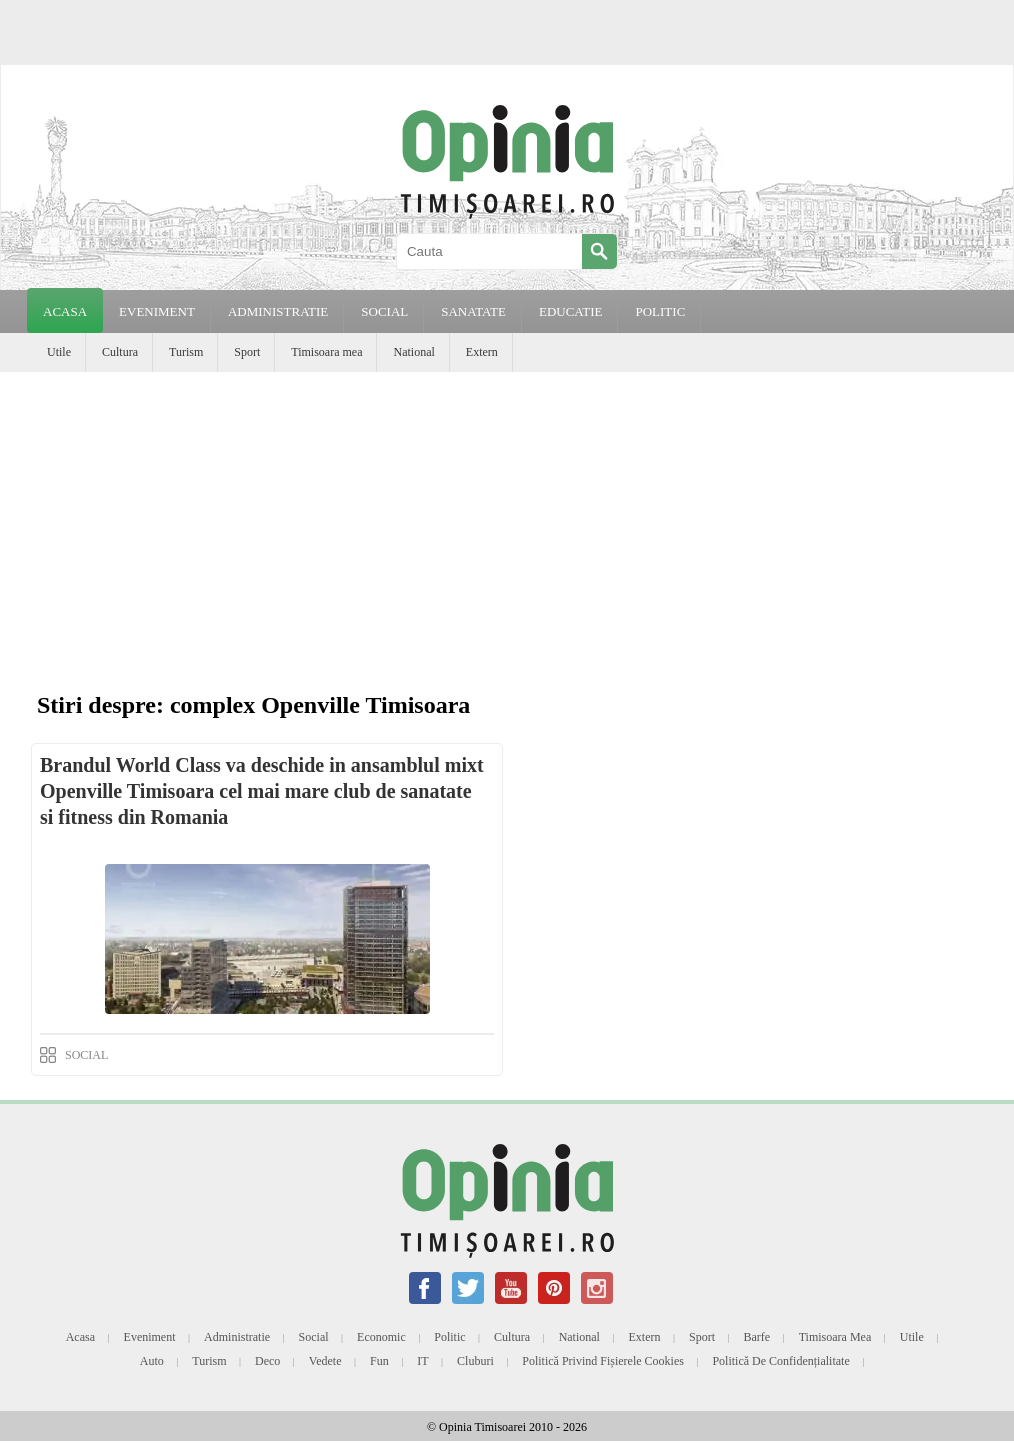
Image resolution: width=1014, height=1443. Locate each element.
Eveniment (150, 1337)
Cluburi (475, 1361)
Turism (186, 352)
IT (422, 1361)
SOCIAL (384, 311)
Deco (267, 1361)
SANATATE (473, 311)
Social (314, 1337)
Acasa (65, 311)
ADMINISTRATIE (278, 311)
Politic (449, 1337)
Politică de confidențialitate (780, 1361)
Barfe (757, 1337)
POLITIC (660, 311)
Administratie (237, 1337)
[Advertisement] (507, 522)
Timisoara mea (326, 352)
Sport (247, 352)
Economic (381, 1337)
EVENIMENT (157, 311)
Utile (59, 352)
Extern (482, 352)
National (413, 352)
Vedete (325, 1361)
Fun (379, 1361)
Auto (152, 1361)
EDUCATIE (571, 311)
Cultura (120, 352)
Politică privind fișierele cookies (603, 1361)
